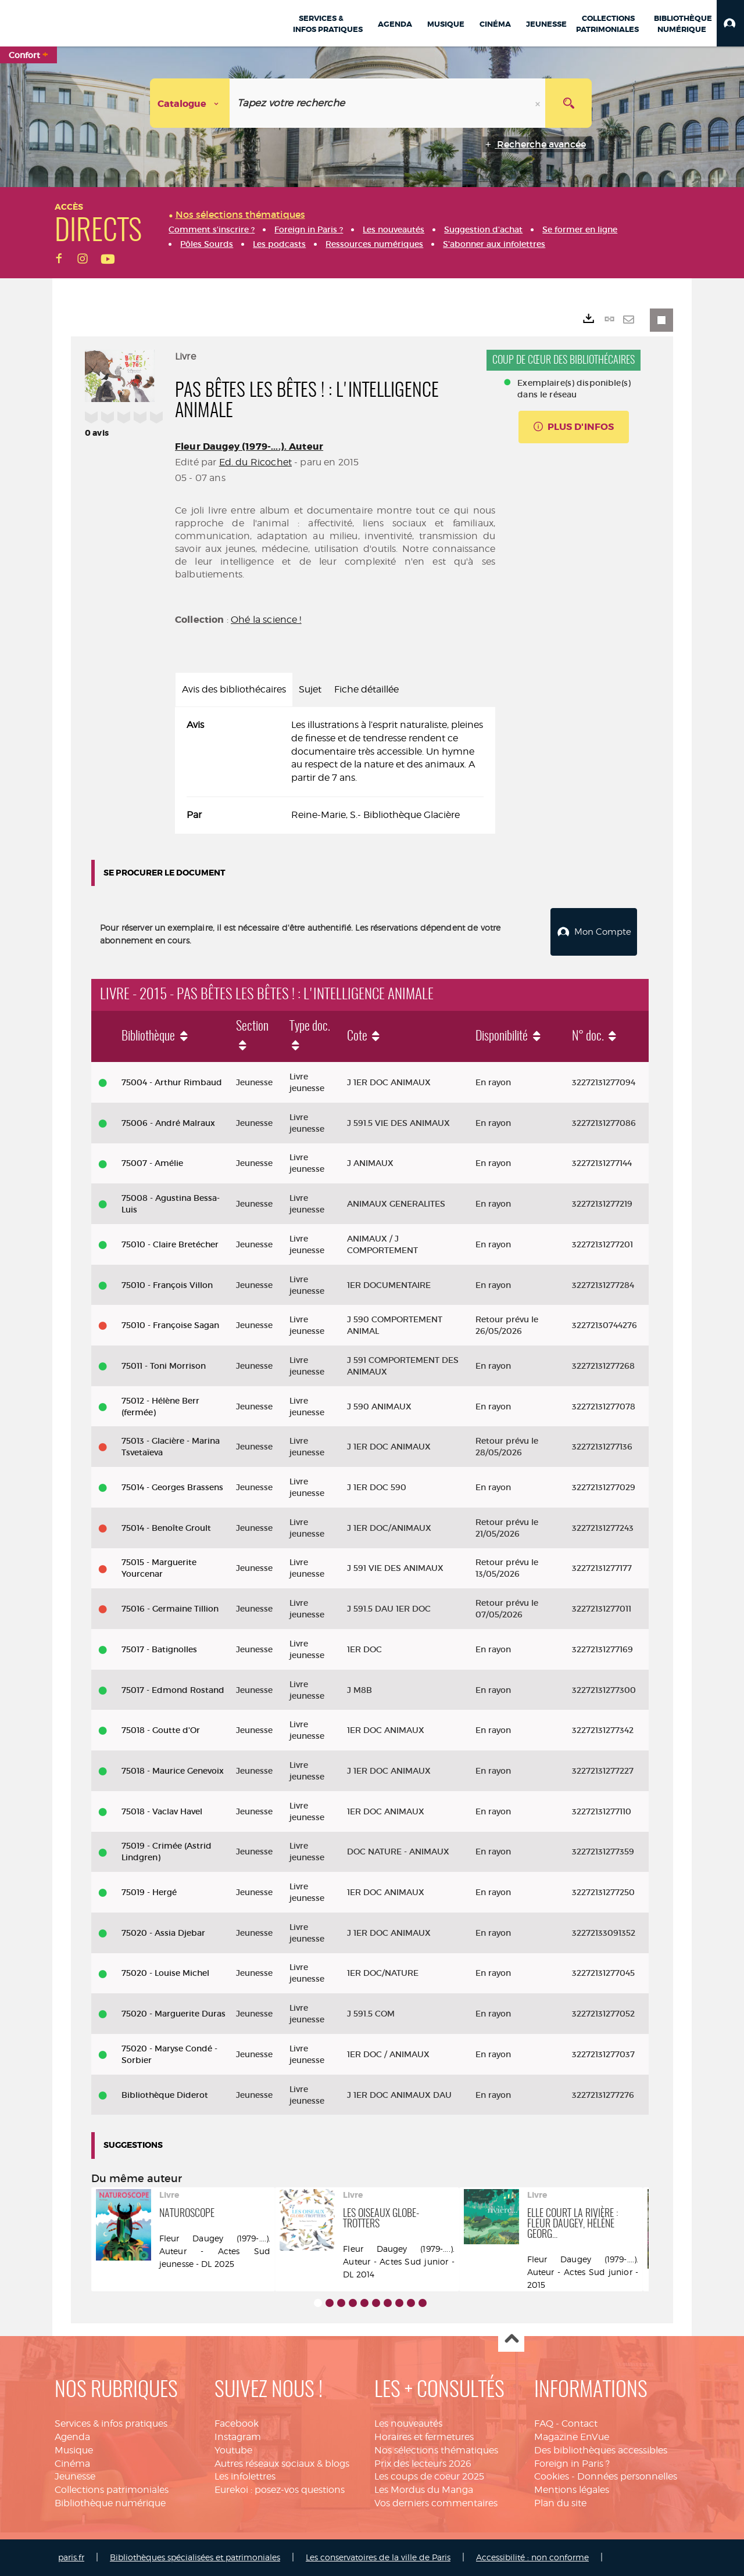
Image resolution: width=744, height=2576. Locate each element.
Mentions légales (571, 2489)
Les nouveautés (408, 2423)
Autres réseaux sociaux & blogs (281, 2463)
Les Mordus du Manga (423, 2489)
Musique (74, 2450)
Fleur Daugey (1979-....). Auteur (249, 446)
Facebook (236, 2423)
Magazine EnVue (571, 2436)
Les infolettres (245, 2476)
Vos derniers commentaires (436, 2503)
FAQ (543, 2423)
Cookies (551, 2476)
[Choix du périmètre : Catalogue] (190, 103)
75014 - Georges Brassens (172, 1487)
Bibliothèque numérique (110, 2503)
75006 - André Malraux (168, 1123)
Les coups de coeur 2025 (429, 2476)
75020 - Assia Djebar (163, 1933)
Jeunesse (75, 2476)
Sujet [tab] (310, 689)
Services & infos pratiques (111, 2423)
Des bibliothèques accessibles (600, 2450)
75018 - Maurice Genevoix (172, 1771)
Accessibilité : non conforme (532, 2557)
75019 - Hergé (149, 1892)
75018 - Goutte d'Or (160, 1730)
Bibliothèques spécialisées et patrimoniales (195, 2557)
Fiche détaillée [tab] (366, 689)
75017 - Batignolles (159, 1649)
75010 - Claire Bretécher (170, 1244)
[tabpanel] (335, 770)
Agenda (72, 2436)
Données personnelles (627, 2476)
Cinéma (72, 2463)
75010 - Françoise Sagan (170, 1325)
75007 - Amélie (152, 1163)
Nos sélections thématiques (436, 2450)
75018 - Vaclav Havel (161, 1811)
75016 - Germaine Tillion (170, 1608)
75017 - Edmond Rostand (172, 1690)
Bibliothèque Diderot (164, 2095)
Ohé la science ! (266, 619)
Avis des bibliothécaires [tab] (234, 689)
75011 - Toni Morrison (163, 1366)
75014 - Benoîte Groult (166, 1528)
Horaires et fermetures (424, 2436)
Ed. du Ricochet (255, 462)
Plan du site (560, 2503)
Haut (511, 2339)
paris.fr (71, 2557)
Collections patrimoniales (112, 2489)
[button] (730, 23)
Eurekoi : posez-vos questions (279, 2489)
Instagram (237, 2436)
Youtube (233, 2450)
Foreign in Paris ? (572, 2463)
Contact (579, 2423)
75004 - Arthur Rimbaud (171, 1082)
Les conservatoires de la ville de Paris (378, 2557)
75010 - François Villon (167, 1285)
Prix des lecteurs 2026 (422, 2463)
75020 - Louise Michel (165, 1973)
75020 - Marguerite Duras (173, 2013)
